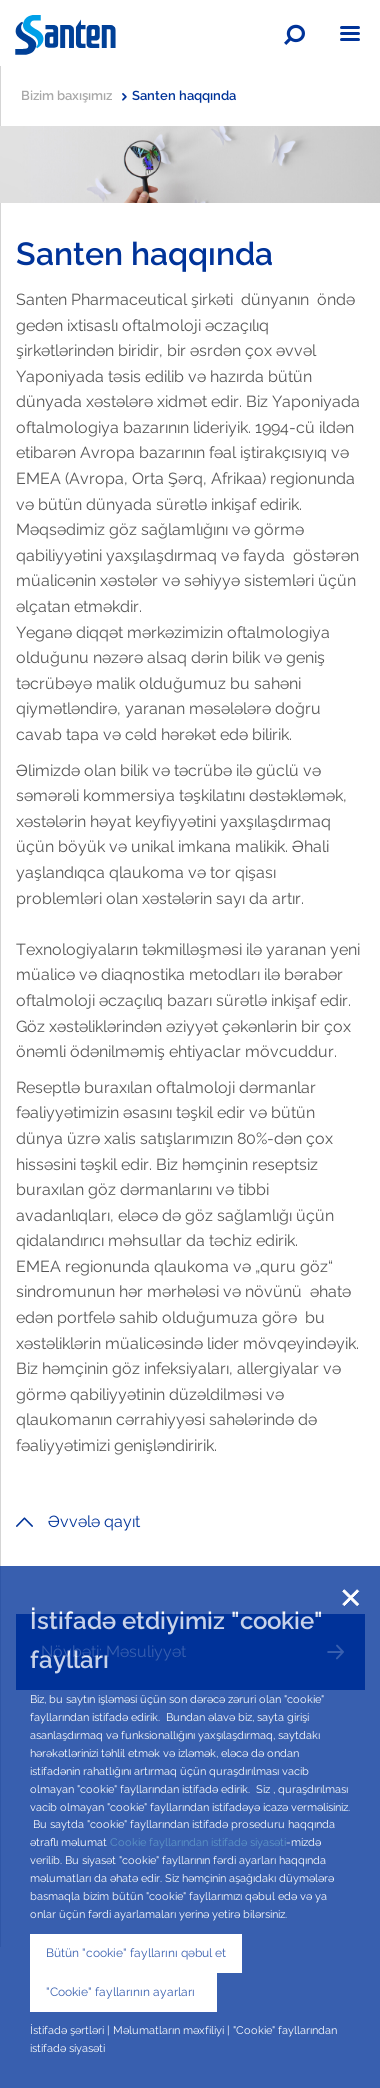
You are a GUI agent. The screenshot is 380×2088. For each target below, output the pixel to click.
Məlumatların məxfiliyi (168, 2030)
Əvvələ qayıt (78, 1521)
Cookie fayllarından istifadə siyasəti (198, 1842)
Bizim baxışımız (74, 95)
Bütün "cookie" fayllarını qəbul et (136, 1953)
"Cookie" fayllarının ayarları (123, 1992)
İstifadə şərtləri (68, 2030)
